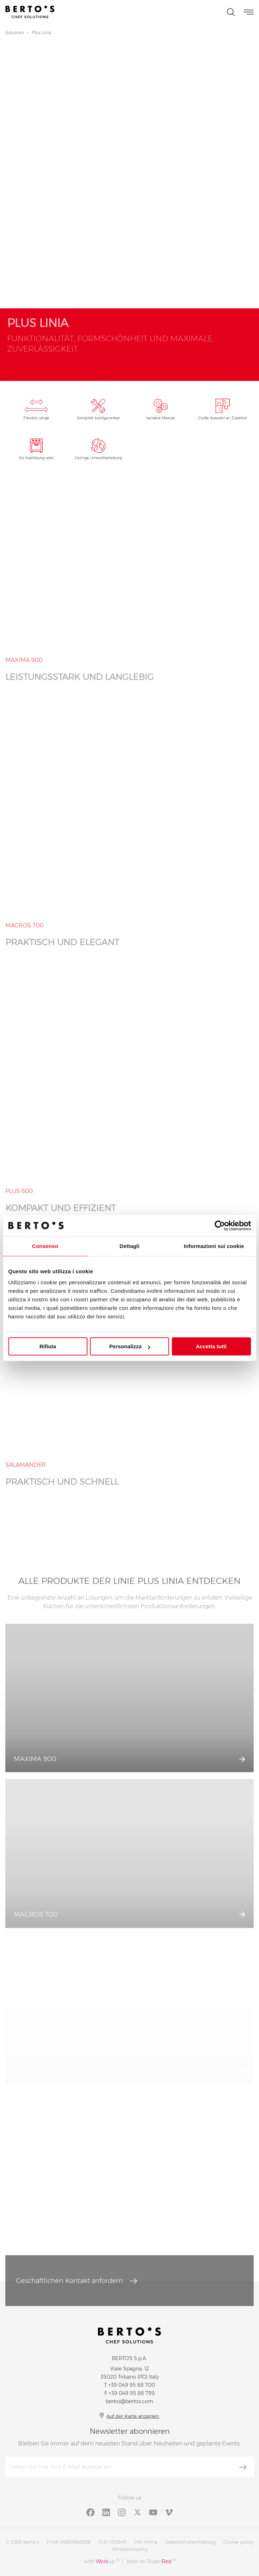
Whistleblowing (129, 2549)
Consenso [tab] (45, 1246)
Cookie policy (238, 2542)
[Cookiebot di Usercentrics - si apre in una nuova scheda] (219, 1225)
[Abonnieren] (243, 2467)
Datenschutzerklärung (190, 2542)
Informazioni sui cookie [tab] (214, 1246)
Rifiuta (48, 1346)
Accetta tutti (211, 1346)
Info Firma (145, 2542)
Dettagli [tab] (130, 1246)
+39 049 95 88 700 (131, 2385)
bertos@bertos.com (129, 2401)
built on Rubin (151, 2561)
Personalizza (129, 1346)
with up (101, 2561)
